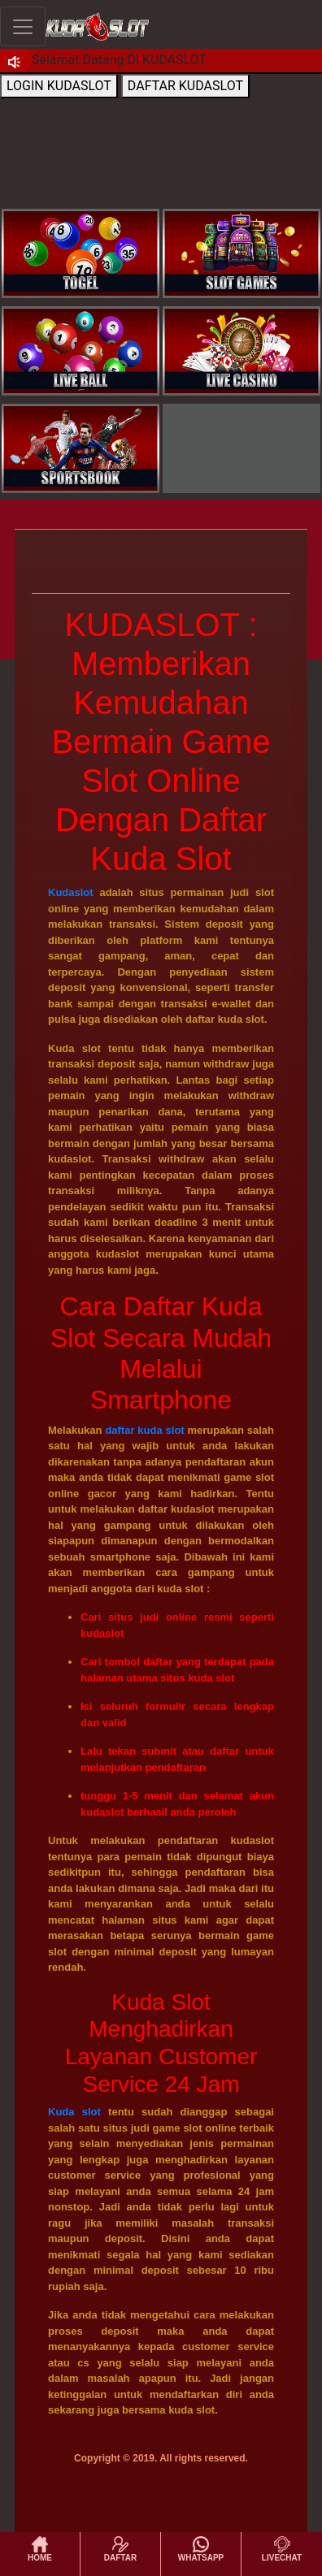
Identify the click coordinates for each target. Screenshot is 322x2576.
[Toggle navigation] (23, 26)
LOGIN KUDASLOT (59, 85)
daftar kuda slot (144, 1430)
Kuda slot (74, 2112)
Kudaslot (71, 892)
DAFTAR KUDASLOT (185, 85)
